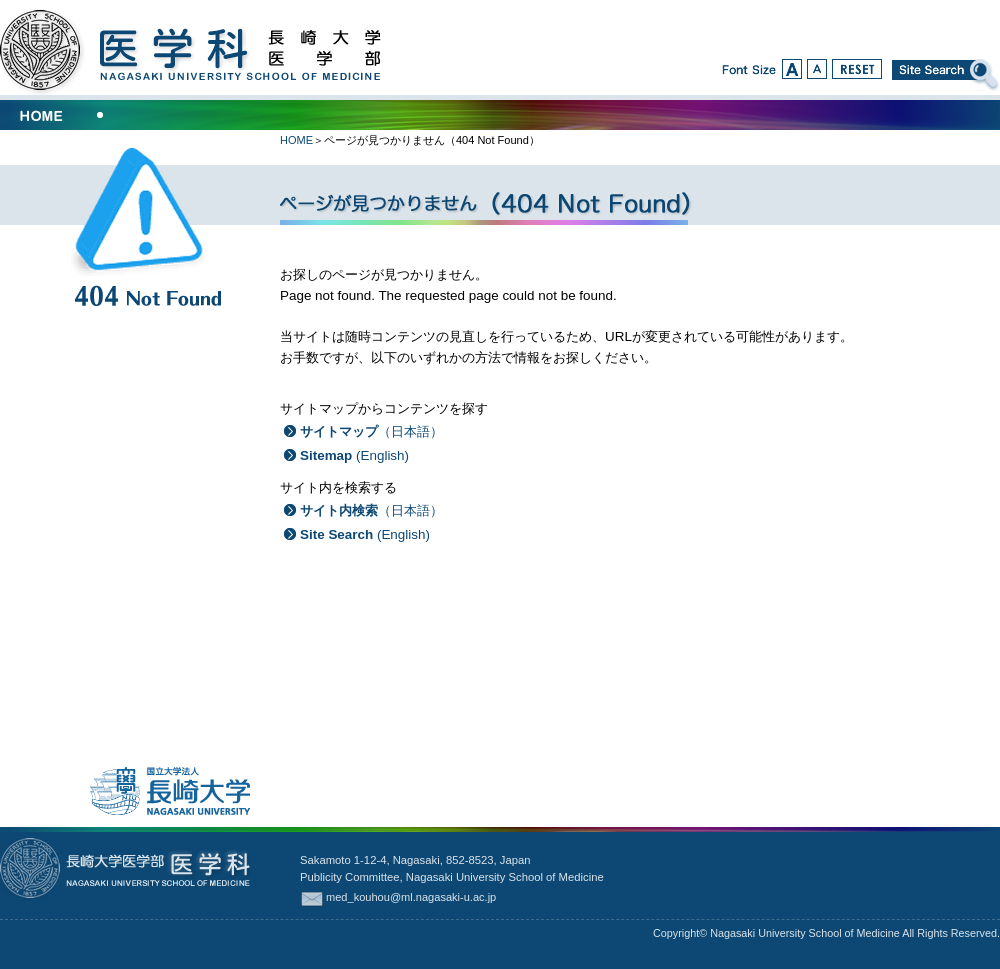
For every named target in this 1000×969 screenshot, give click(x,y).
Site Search (945, 75)
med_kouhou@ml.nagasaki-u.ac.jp (411, 897)
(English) (354, 455)
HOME (296, 140)
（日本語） (371, 431)
